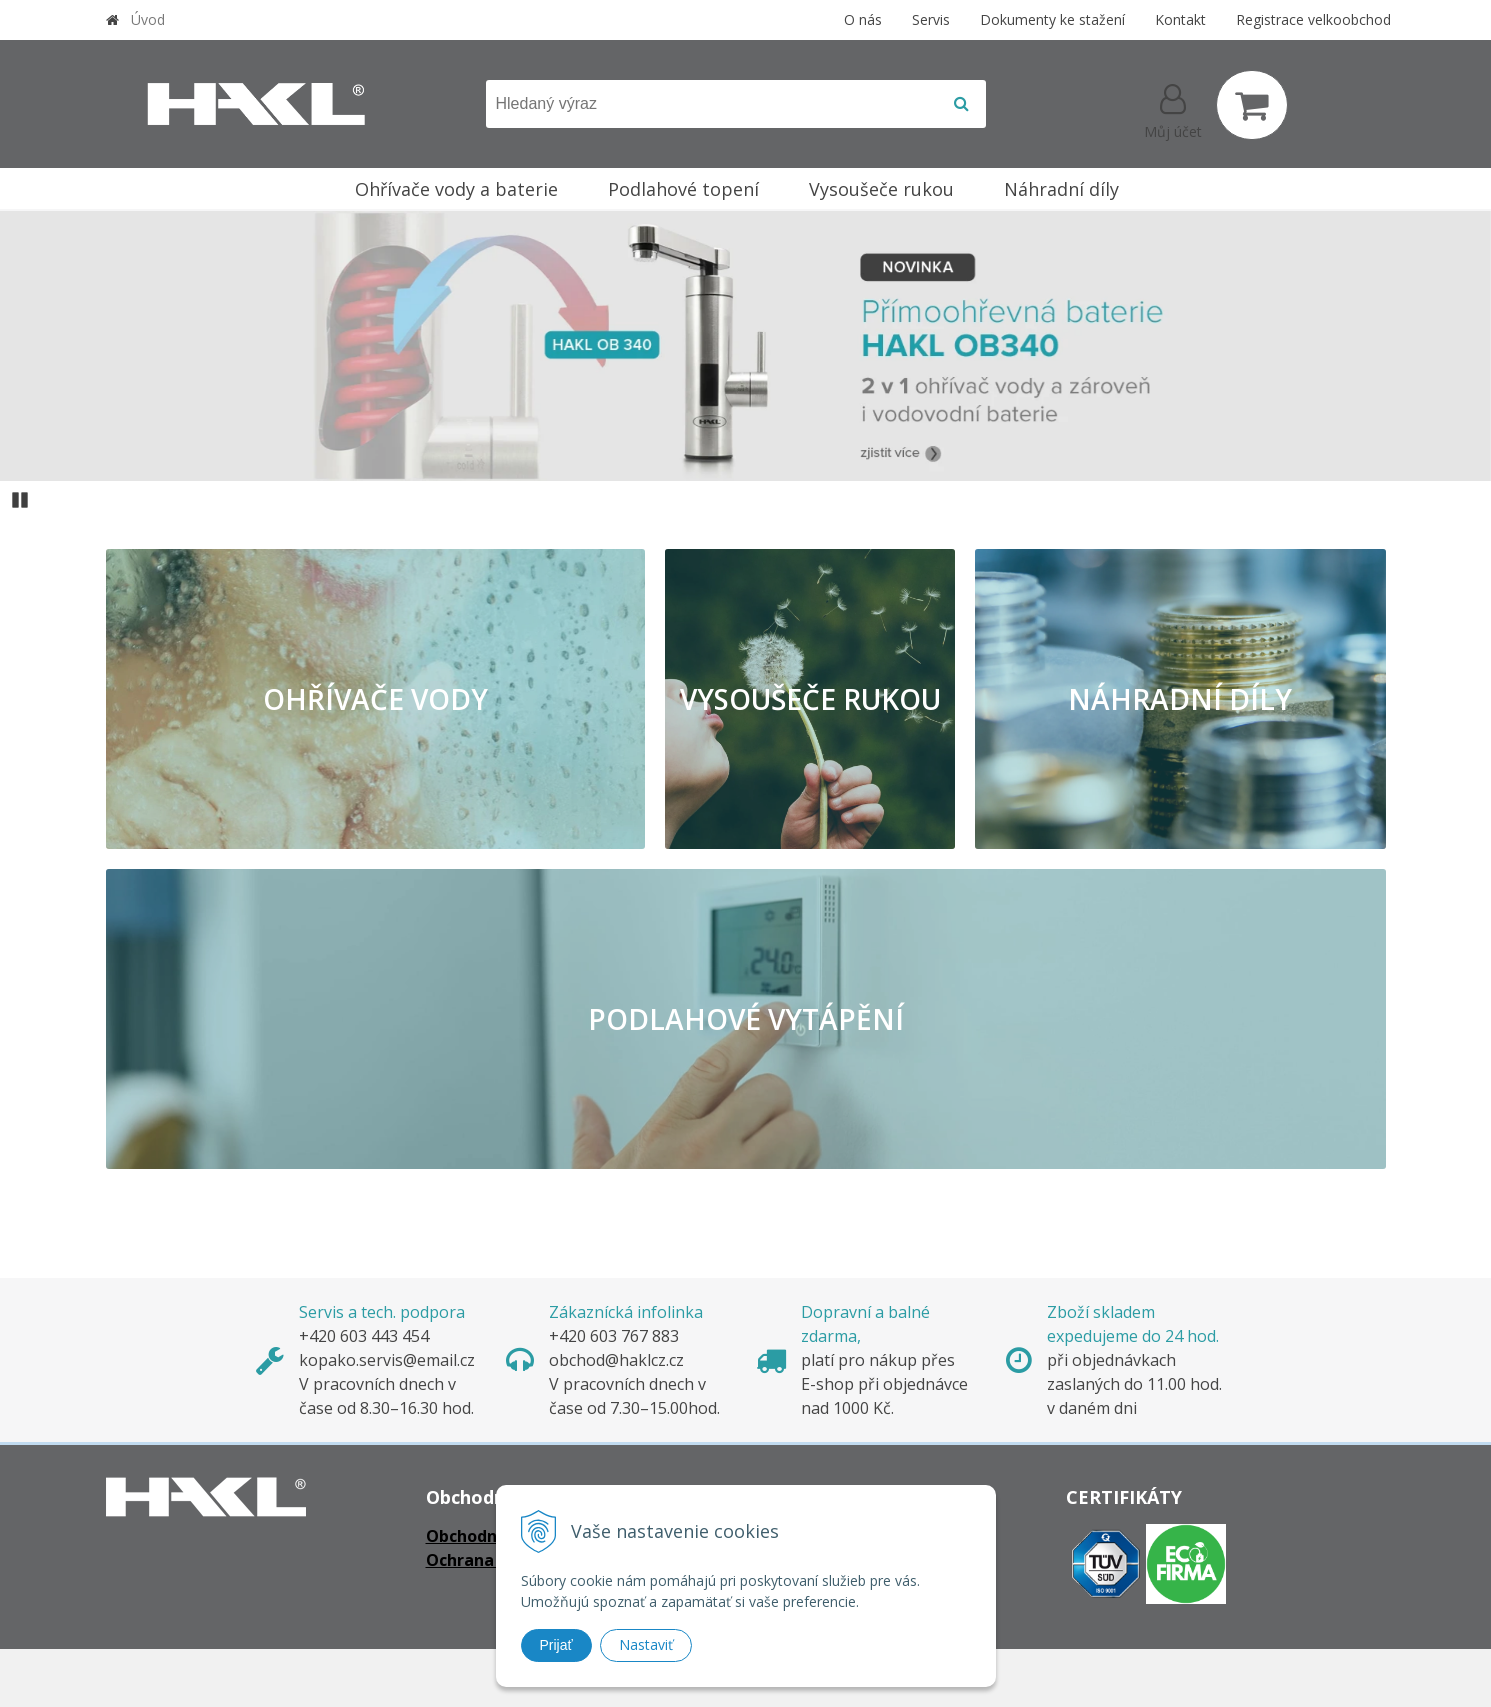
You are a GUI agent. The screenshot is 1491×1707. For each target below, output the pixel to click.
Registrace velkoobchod (1313, 19)
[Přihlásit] (1173, 109)
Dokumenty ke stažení (1052, 19)
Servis (931, 19)
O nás (863, 19)
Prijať (556, 1645)
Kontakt (1180, 19)
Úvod (148, 19)
